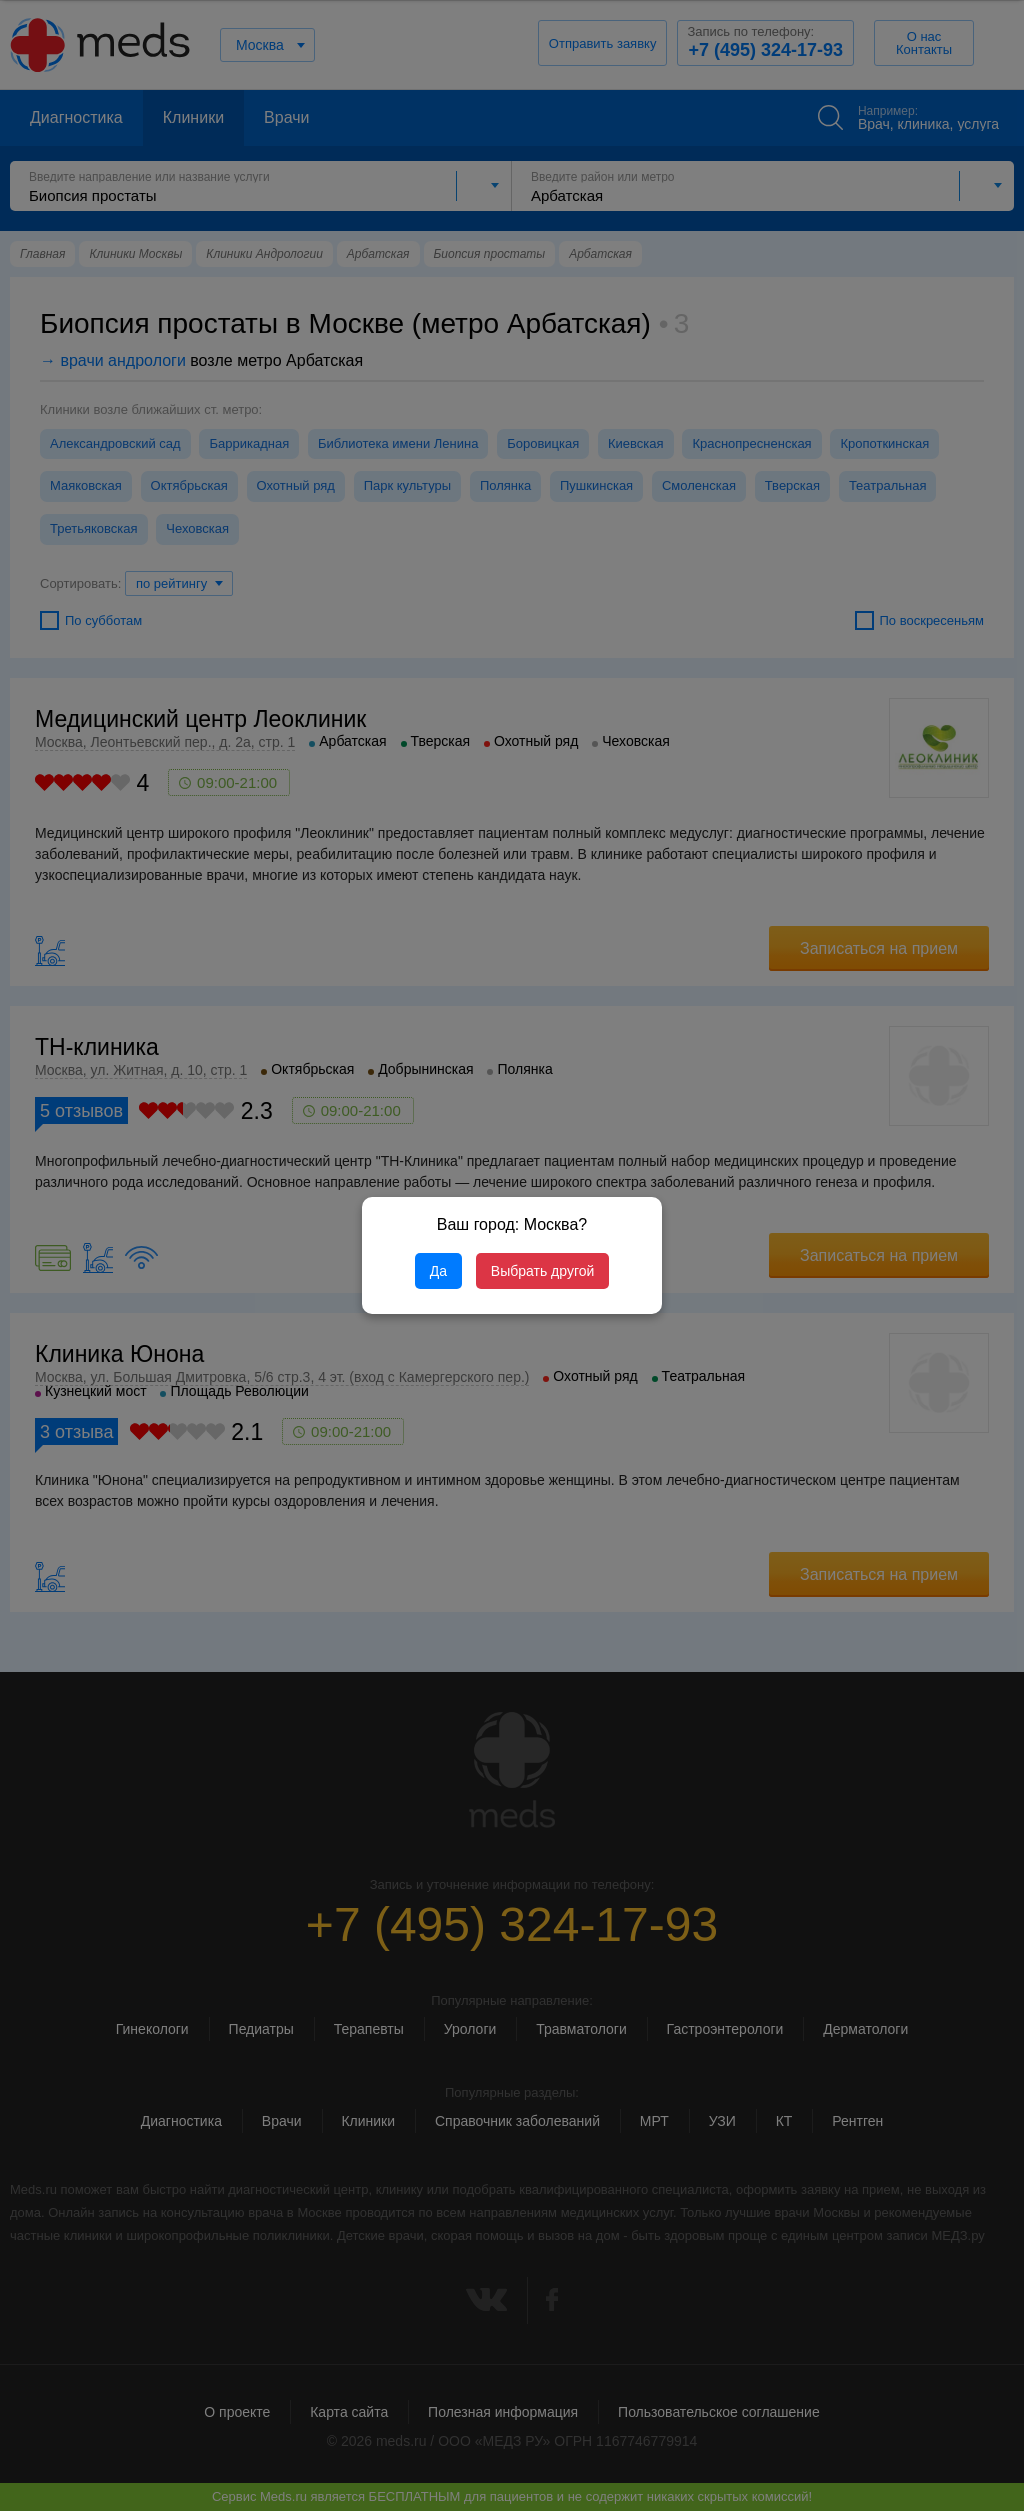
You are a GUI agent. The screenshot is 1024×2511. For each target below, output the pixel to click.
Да (438, 1271)
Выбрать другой (542, 1271)
